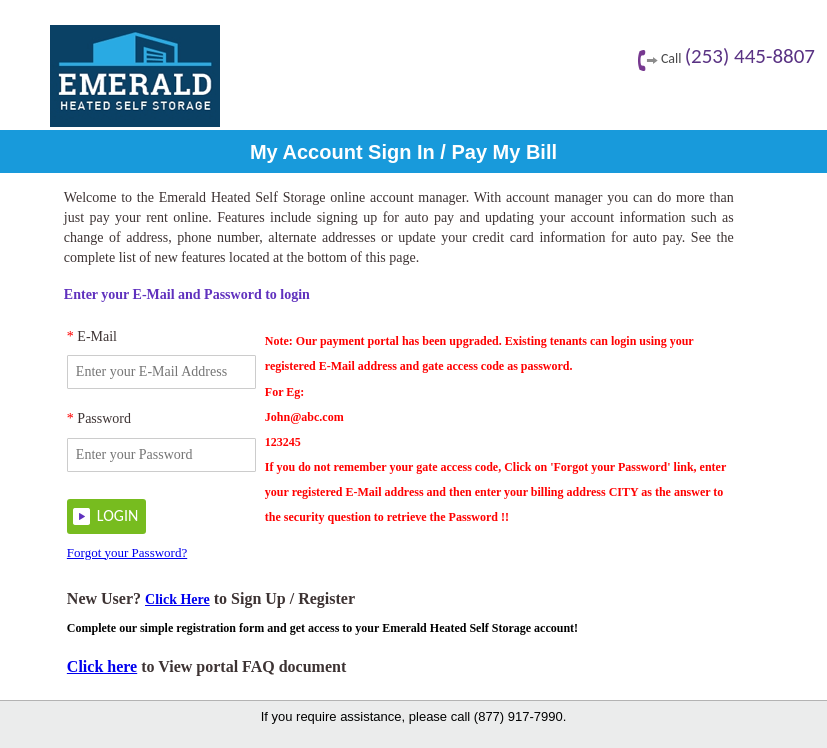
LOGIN (117, 515)
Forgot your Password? (127, 552)
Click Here (177, 599)
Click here (102, 666)
